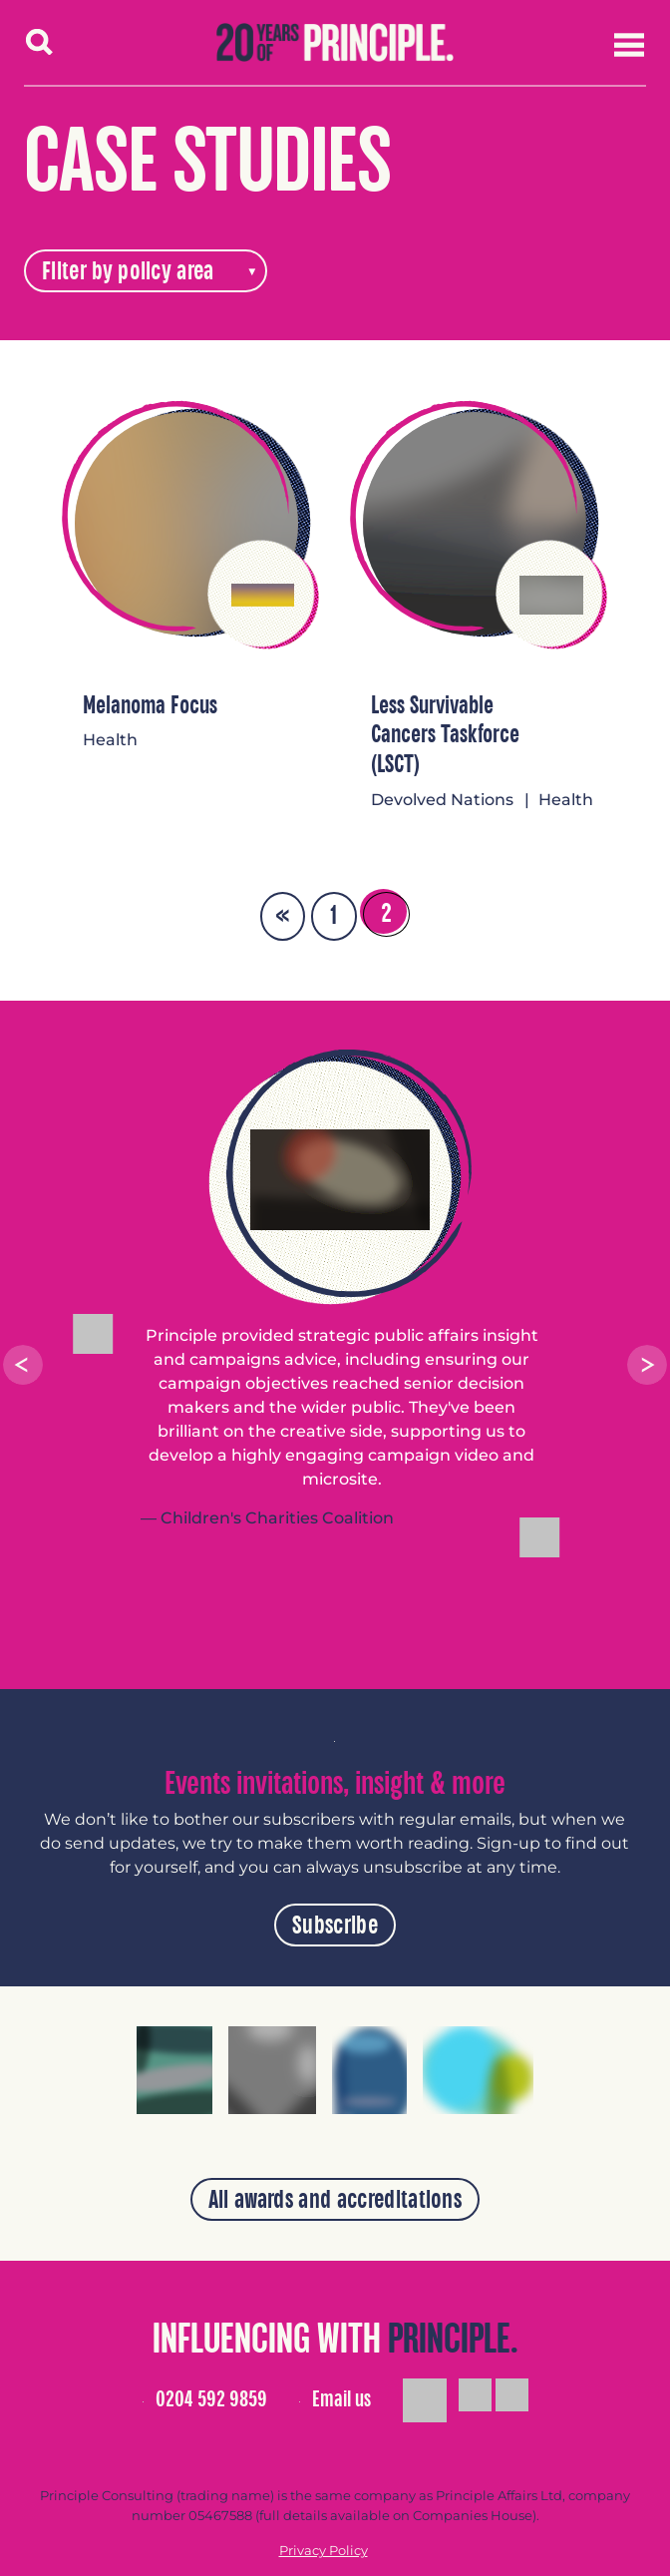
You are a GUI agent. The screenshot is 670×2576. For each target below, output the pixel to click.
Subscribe (335, 1925)
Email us (341, 2399)
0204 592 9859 (211, 2399)
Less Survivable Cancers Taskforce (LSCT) (445, 735)
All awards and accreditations (335, 2200)
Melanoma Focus (150, 705)
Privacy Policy (323, 2550)
